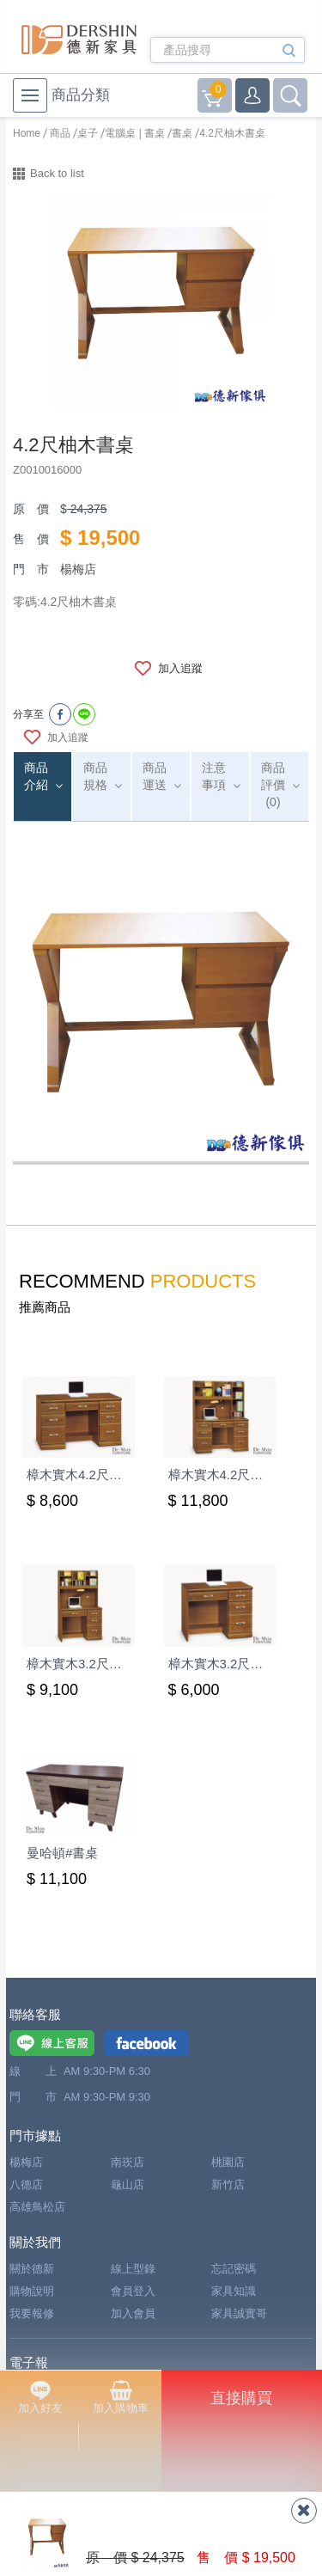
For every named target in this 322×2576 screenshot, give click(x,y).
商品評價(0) (273, 785)
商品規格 (95, 776)
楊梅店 (26, 2162)
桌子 (87, 133)
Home (26, 133)
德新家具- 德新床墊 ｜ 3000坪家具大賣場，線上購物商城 (79, 39)
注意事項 (214, 776)
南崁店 (127, 2162)
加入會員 (133, 2313)
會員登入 (133, 2291)
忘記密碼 (233, 2268)
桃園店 (228, 2162)
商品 (60, 133)
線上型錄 (133, 2268)
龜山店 (127, 2184)
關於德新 (31, 2268)
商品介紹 (36, 776)
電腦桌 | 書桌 (135, 133)
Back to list (57, 173)
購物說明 (31, 2291)
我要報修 (31, 2313)
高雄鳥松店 (37, 2206)
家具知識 (233, 2291)
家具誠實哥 (239, 2313)
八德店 (26, 2184)
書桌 (182, 133)
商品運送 (155, 776)
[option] (161, 301)
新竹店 (228, 2184)
